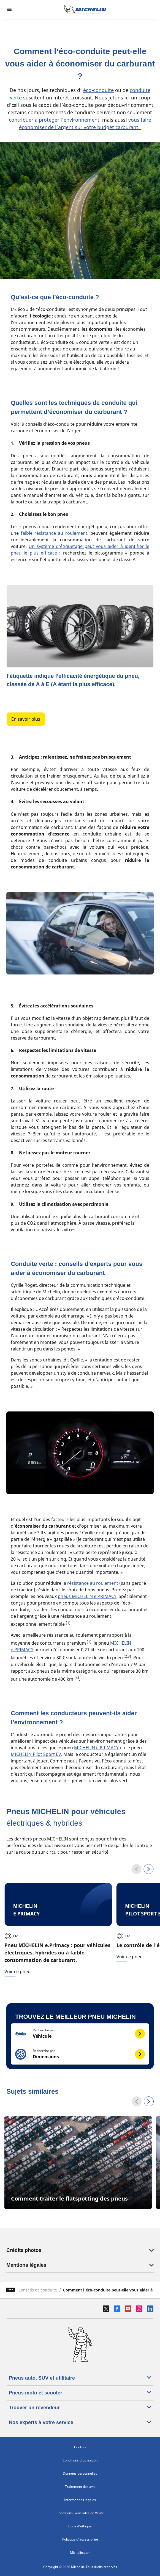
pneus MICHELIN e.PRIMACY (87, 1596)
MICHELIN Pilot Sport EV (36, 1754)
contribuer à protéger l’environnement (54, 119)
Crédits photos (80, 2250)
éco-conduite (98, 90)
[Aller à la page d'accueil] (85, 9)
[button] (80, 2033)
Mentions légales (80, 2265)
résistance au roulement (92, 1583)
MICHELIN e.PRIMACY (96, 1748)
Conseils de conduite (37, 2290)
